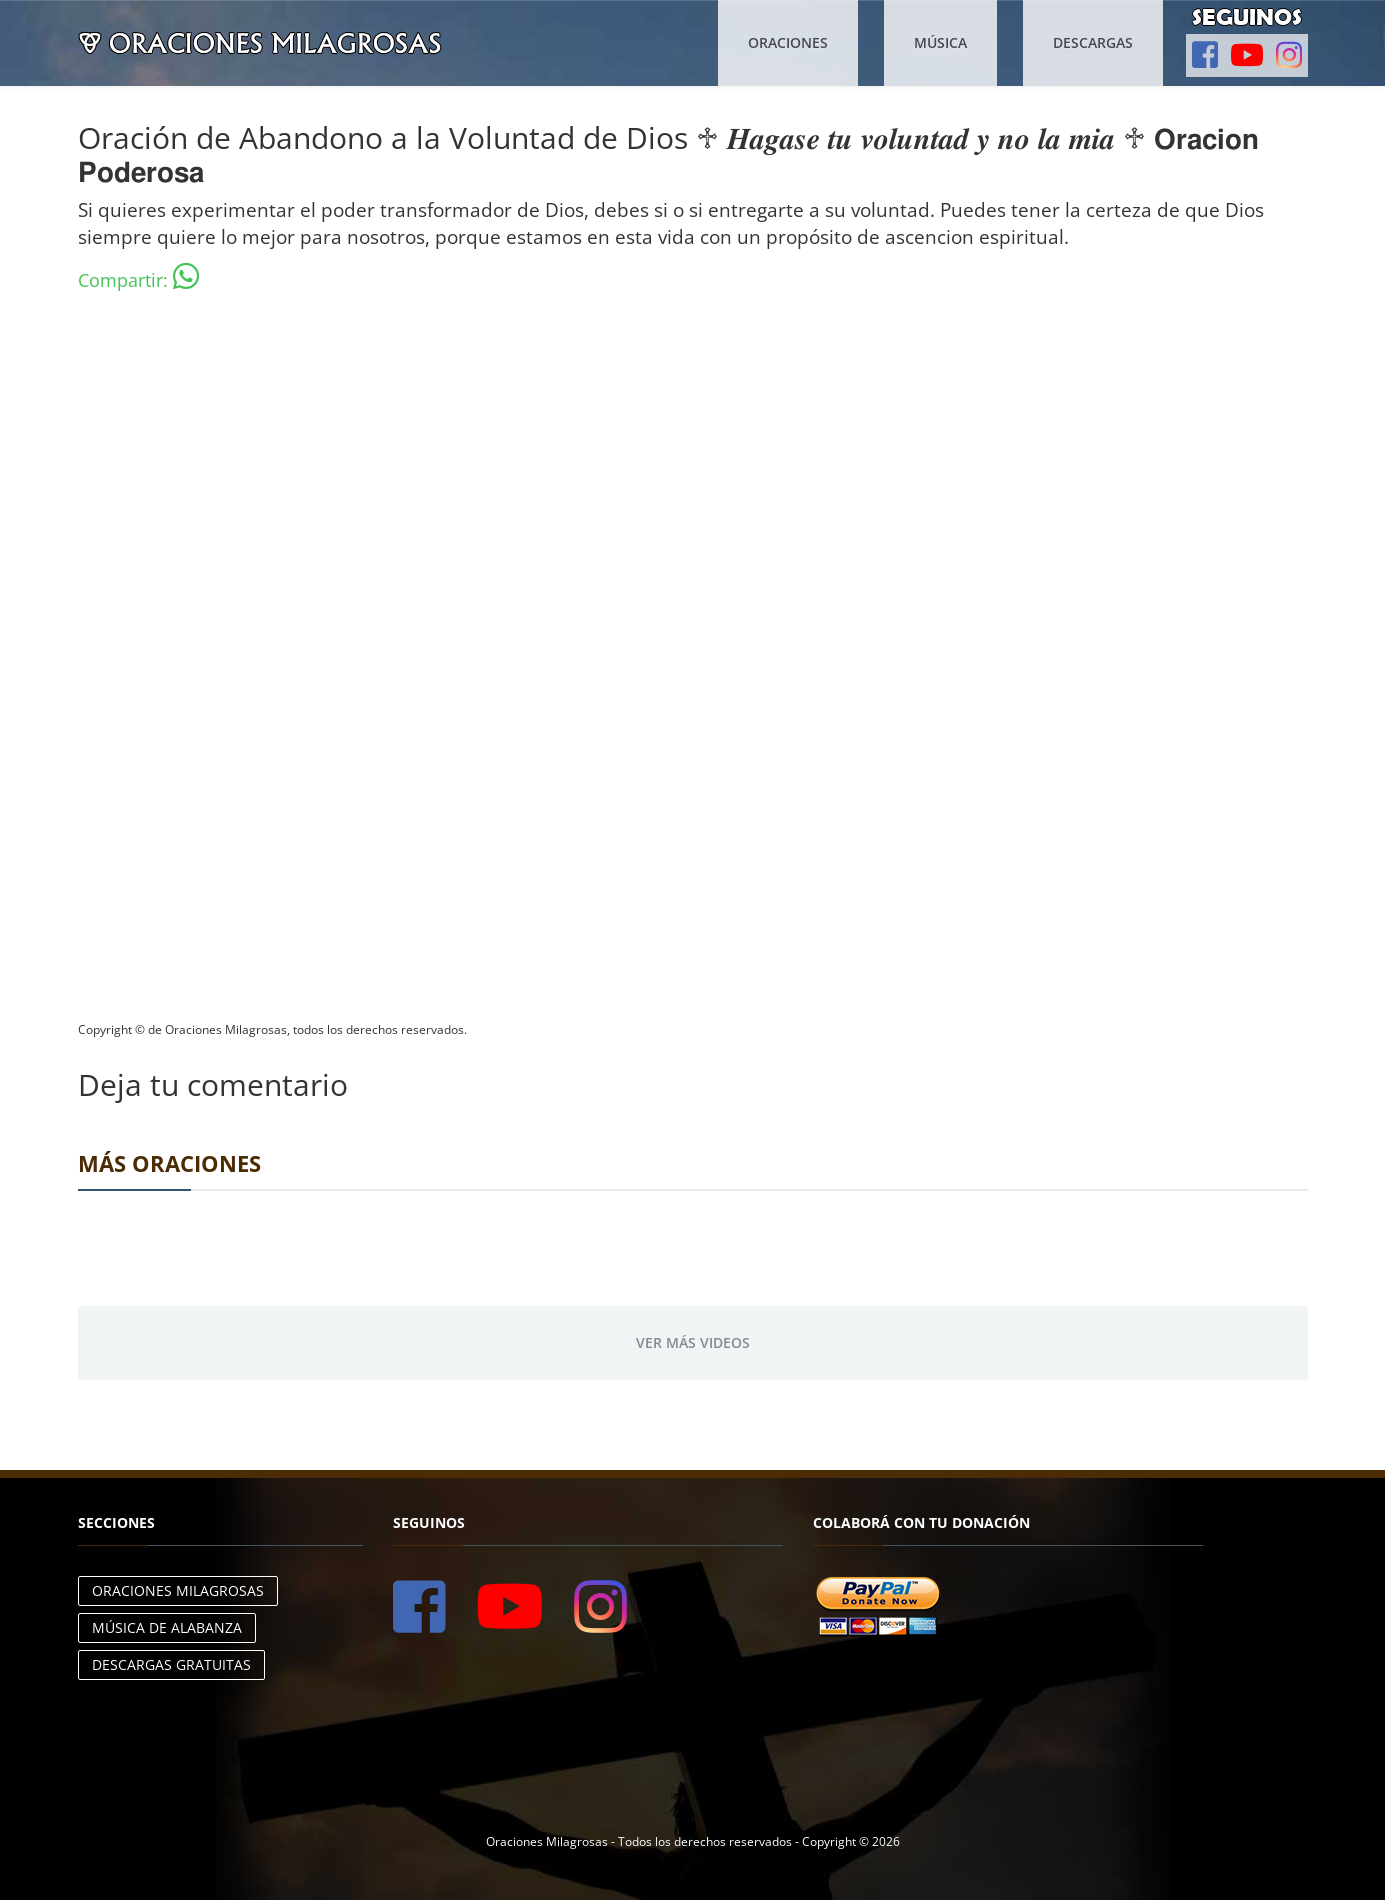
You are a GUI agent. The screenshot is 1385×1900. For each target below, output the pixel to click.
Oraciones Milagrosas (178, 1590)
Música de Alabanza (167, 1627)
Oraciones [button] (788, 42)
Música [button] (940, 42)
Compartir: (138, 276)
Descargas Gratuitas (171, 1664)
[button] (1205, 55)
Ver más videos (693, 1342)
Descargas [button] (1093, 42)
